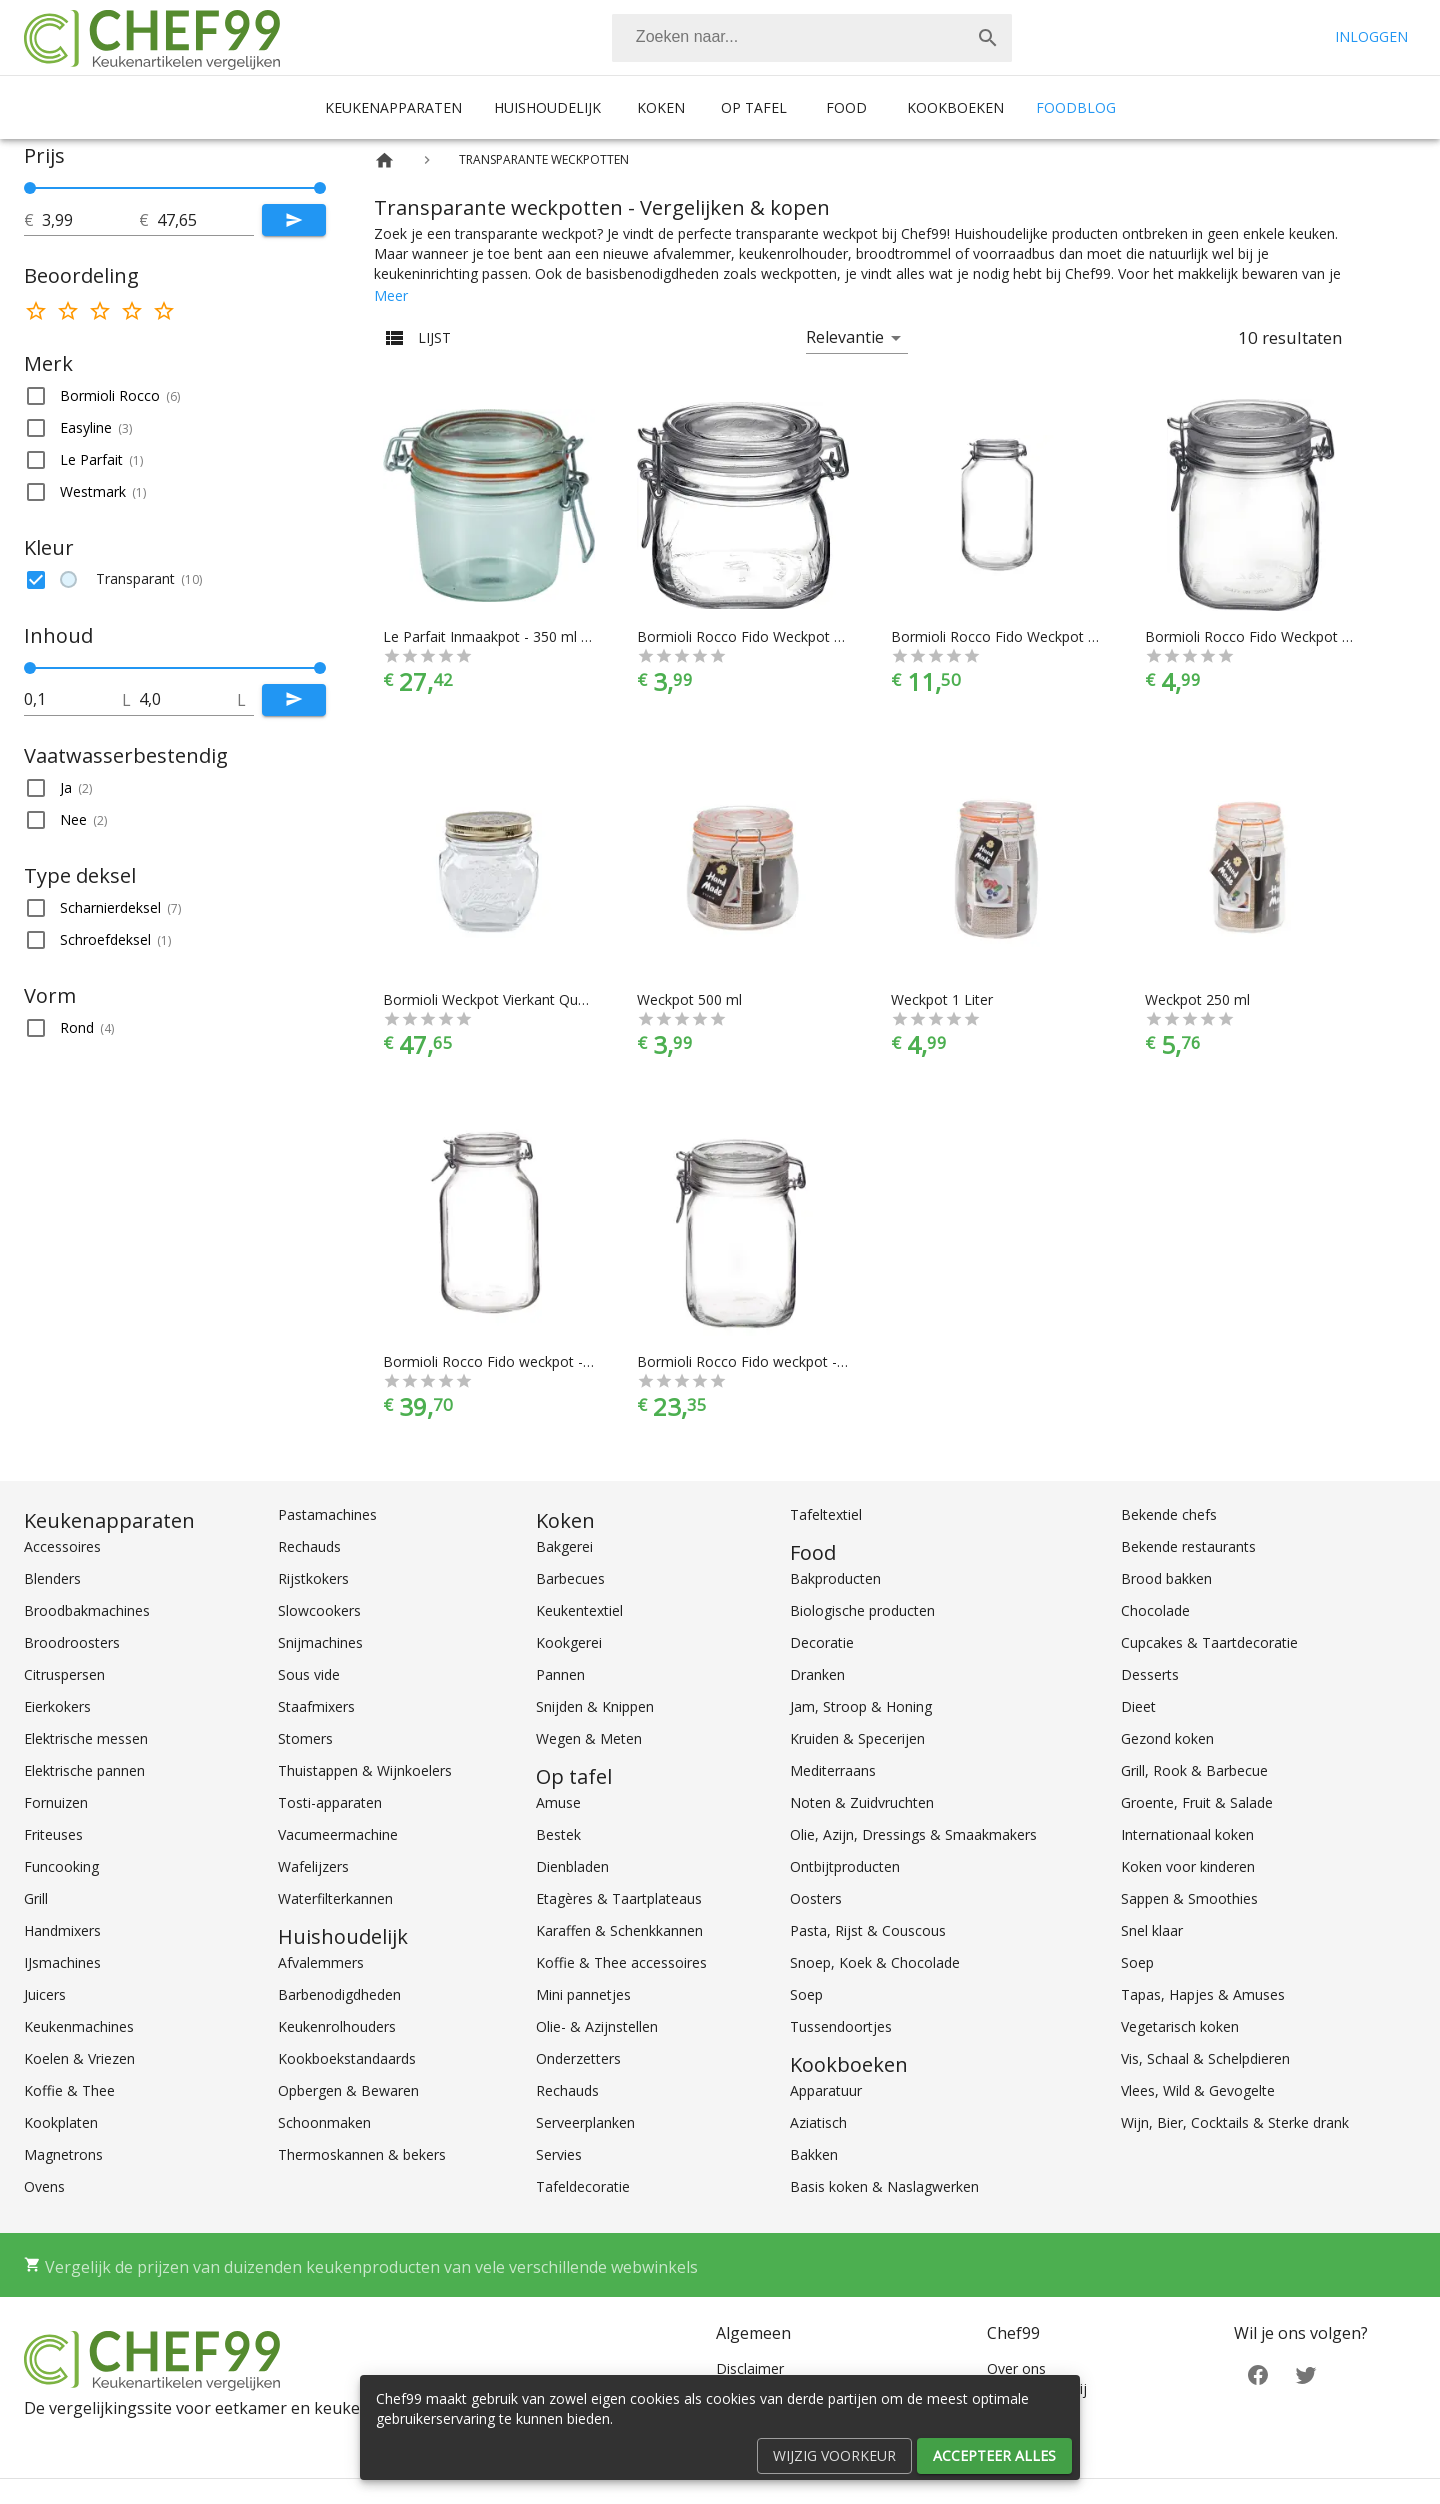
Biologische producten (862, 1610)
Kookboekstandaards (347, 2058)
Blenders (52, 1578)
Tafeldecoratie (583, 2186)
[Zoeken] (788, 38)
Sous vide (309, 1674)
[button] (175, 396)
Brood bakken (1166, 1578)
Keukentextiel (579, 1610)
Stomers (305, 1738)
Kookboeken (955, 107)
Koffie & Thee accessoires (621, 1962)
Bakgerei (564, 1546)
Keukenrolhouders (337, 2026)
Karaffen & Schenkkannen (619, 1930)
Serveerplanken (585, 2122)
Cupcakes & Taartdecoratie (1209, 1642)
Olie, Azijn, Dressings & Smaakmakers (913, 1834)
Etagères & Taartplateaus (619, 1898)
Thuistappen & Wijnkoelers (365, 1770)
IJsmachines (62, 1962)
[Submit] (294, 220)
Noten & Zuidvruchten (862, 1802)
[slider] (175, 188)
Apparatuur (826, 2090)
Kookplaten (61, 2122)
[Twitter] (1306, 2373)
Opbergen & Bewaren (348, 2090)
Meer (391, 295)
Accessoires (62, 1546)
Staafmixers (316, 1706)
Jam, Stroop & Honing (861, 1706)
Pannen (560, 1674)
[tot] (90, 220)
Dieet (1138, 1706)
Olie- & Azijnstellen (597, 2026)
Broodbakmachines (87, 1610)
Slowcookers (319, 1610)
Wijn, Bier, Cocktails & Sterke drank (1235, 2122)
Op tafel (754, 107)
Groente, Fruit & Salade (1197, 1802)
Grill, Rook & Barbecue (1194, 1770)
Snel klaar (1152, 1930)
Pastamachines (327, 1514)
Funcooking (61, 1866)
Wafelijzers (313, 1866)
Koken (661, 107)
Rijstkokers (313, 1578)
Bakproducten (835, 1578)
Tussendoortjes (841, 2026)
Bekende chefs (1169, 1514)
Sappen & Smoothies (1189, 1898)
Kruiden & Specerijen (857, 1738)
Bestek (558, 1834)
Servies (559, 2154)
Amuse (558, 1802)
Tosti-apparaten (330, 1802)
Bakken (814, 2154)
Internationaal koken (1187, 1834)
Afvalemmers (321, 1962)
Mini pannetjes (583, 1994)
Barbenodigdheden (339, 1994)
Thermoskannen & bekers (362, 2154)
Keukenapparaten (393, 107)
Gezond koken (1167, 1738)
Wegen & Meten (589, 1738)
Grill (36, 1898)
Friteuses (53, 1834)
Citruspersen (64, 1674)
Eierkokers (57, 1706)
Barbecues (570, 1578)
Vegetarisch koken (1180, 2026)
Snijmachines (320, 1642)
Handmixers (62, 1930)
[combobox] (812, 38)
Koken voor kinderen (1188, 1866)
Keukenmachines (79, 2026)
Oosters (816, 1898)
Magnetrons (63, 2154)
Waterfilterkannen (335, 1898)
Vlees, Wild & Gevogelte (1198, 2090)
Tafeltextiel (826, 1514)
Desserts (1150, 1674)
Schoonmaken (324, 2122)
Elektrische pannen (84, 1770)
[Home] (384, 160)
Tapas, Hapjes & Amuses (1203, 1994)
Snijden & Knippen (595, 1706)
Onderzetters (578, 2058)
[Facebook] (1258, 2373)
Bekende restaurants (1188, 1546)
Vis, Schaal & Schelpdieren (1205, 2058)
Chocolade (1155, 1610)
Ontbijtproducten (845, 1866)
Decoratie (822, 1642)
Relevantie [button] (845, 337)
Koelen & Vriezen (79, 2058)
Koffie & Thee (69, 2090)
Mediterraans (833, 1770)
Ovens (44, 2186)
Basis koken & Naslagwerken (884, 2186)
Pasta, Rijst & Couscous (868, 1930)
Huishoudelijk (547, 107)
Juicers (45, 1994)
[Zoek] (988, 38)
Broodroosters (72, 1642)
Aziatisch (818, 2122)
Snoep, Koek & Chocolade (875, 1962)
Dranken (817, 1674)
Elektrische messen (86, 1738)
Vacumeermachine (338, 1834)
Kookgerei (569, 1642)
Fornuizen (56, 1802)
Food (846, 107)
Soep (806, 1994)
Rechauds (309, 1546)
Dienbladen (572, 1866)
